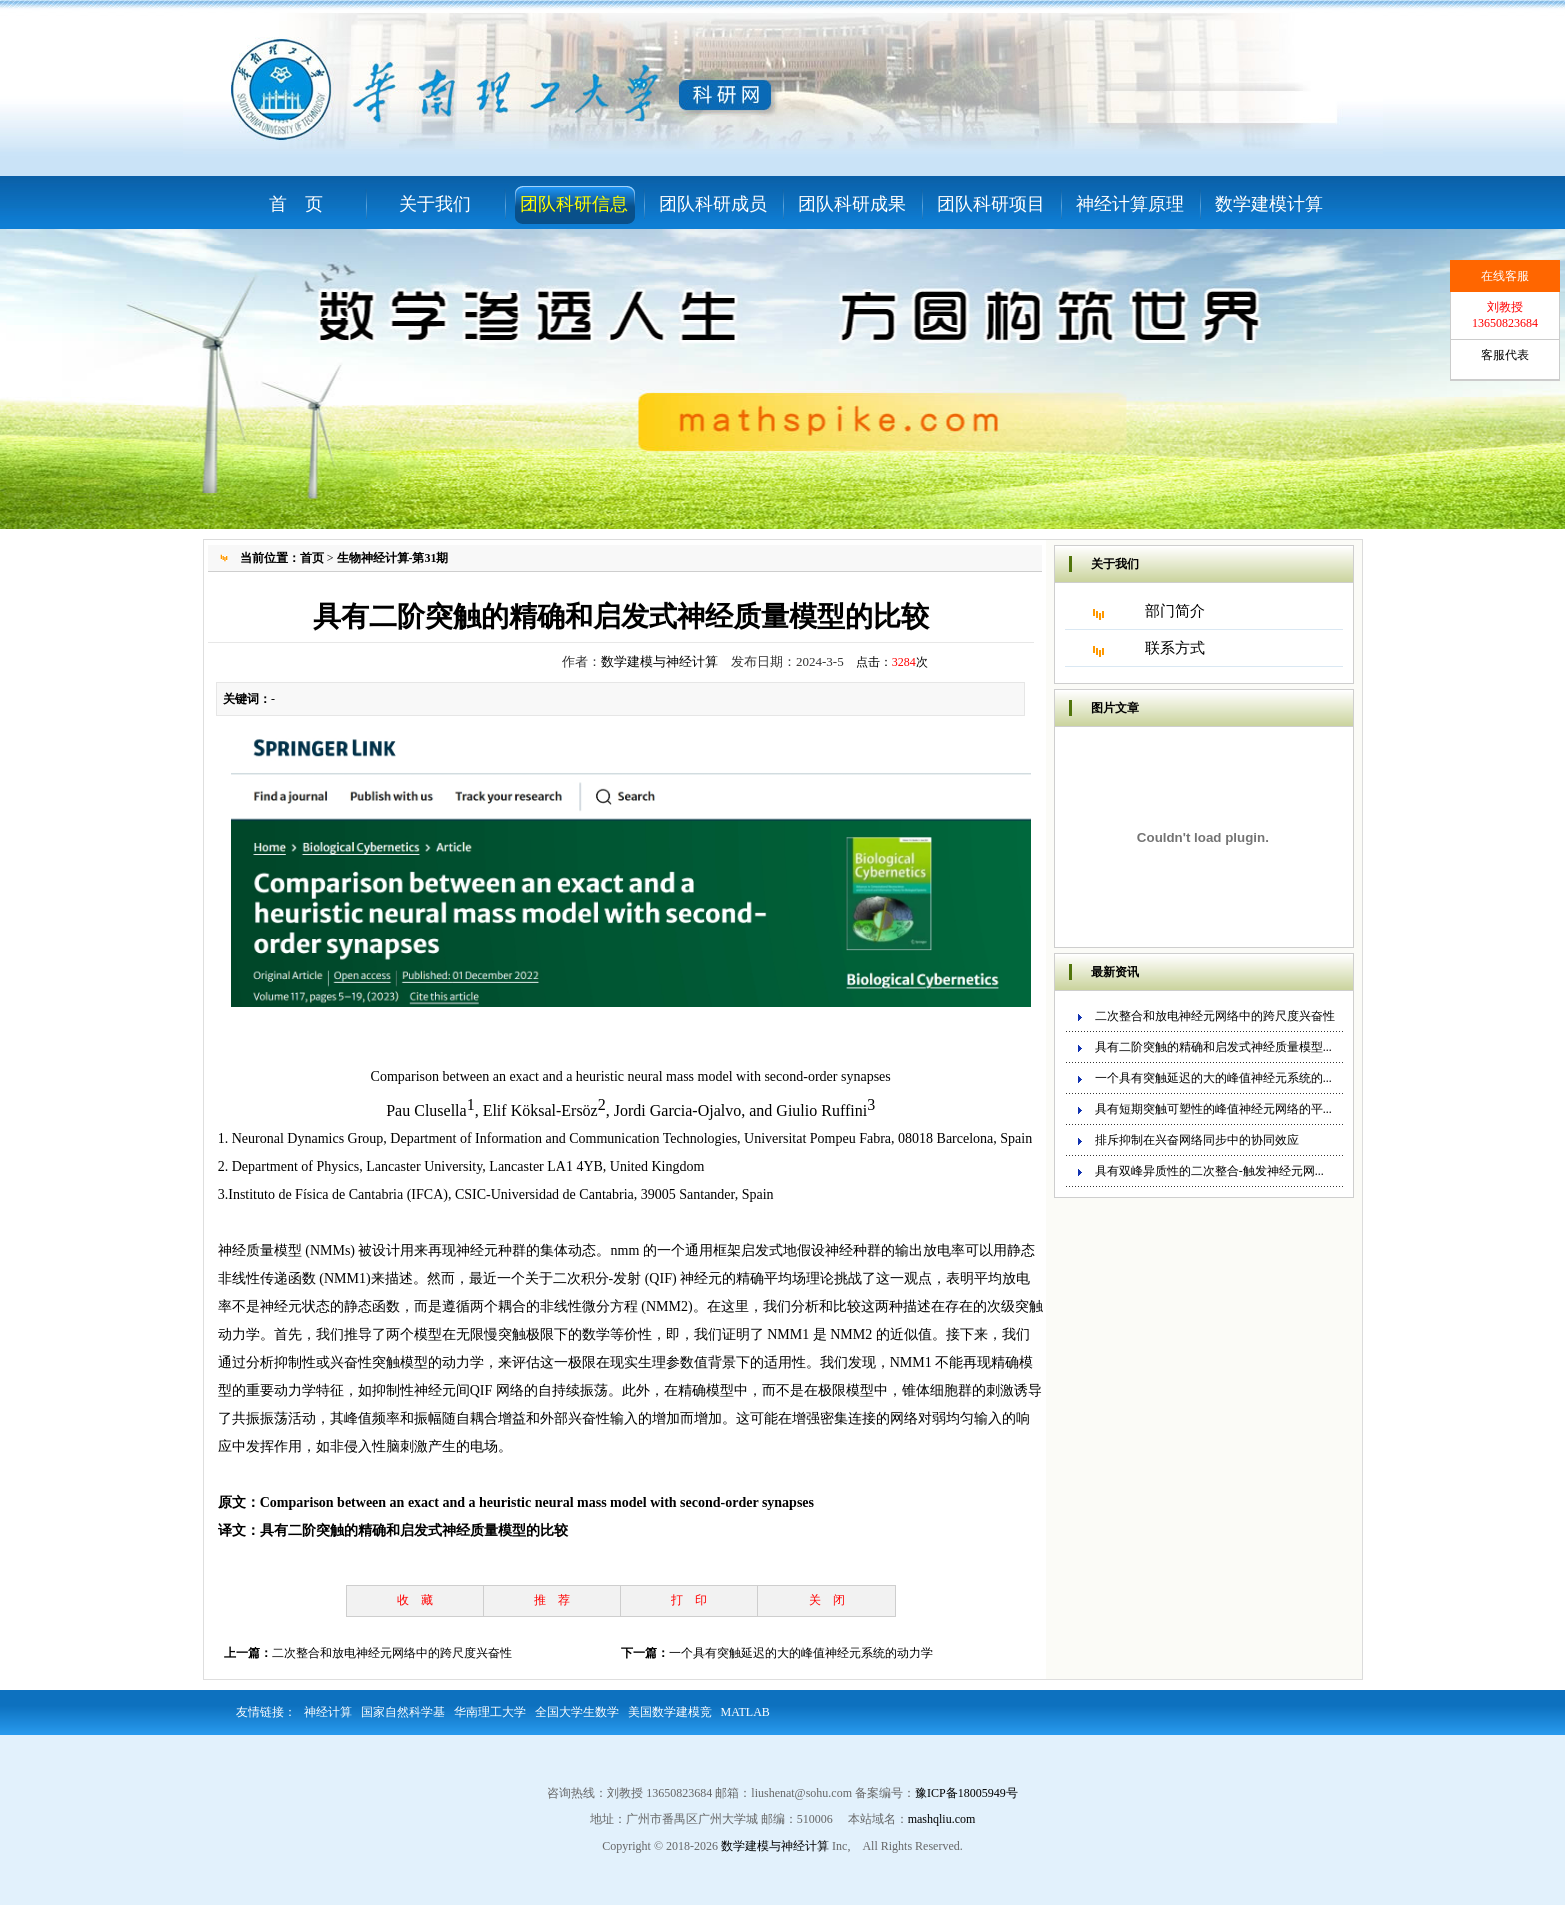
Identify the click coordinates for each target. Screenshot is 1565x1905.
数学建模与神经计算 (659, 661)
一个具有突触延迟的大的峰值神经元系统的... (1213, 1078)
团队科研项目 (991, 204)
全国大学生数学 (577, 1712)
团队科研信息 (574, 204)
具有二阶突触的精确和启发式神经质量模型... (1213, 1047)
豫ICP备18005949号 (966, 1793)
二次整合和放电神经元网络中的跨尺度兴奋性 (392, 1653)
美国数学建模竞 (670, 1712)
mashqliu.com (942, 1819)
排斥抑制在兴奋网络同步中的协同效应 (1197, 1140)
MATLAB (745, 1712)
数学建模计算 (1269, 204)
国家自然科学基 (403, 1712)
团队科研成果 (852, 204)
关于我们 (435, 204)
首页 (312, 558)
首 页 (296, 204)
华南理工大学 (490, 1712)
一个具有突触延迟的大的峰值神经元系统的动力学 (801, 1653)
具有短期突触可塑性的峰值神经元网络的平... (1213, 1109)
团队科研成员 (713, 204)
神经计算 (328, 1712)
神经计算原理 (1130, 204)
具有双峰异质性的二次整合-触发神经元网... (1209, 1171)
